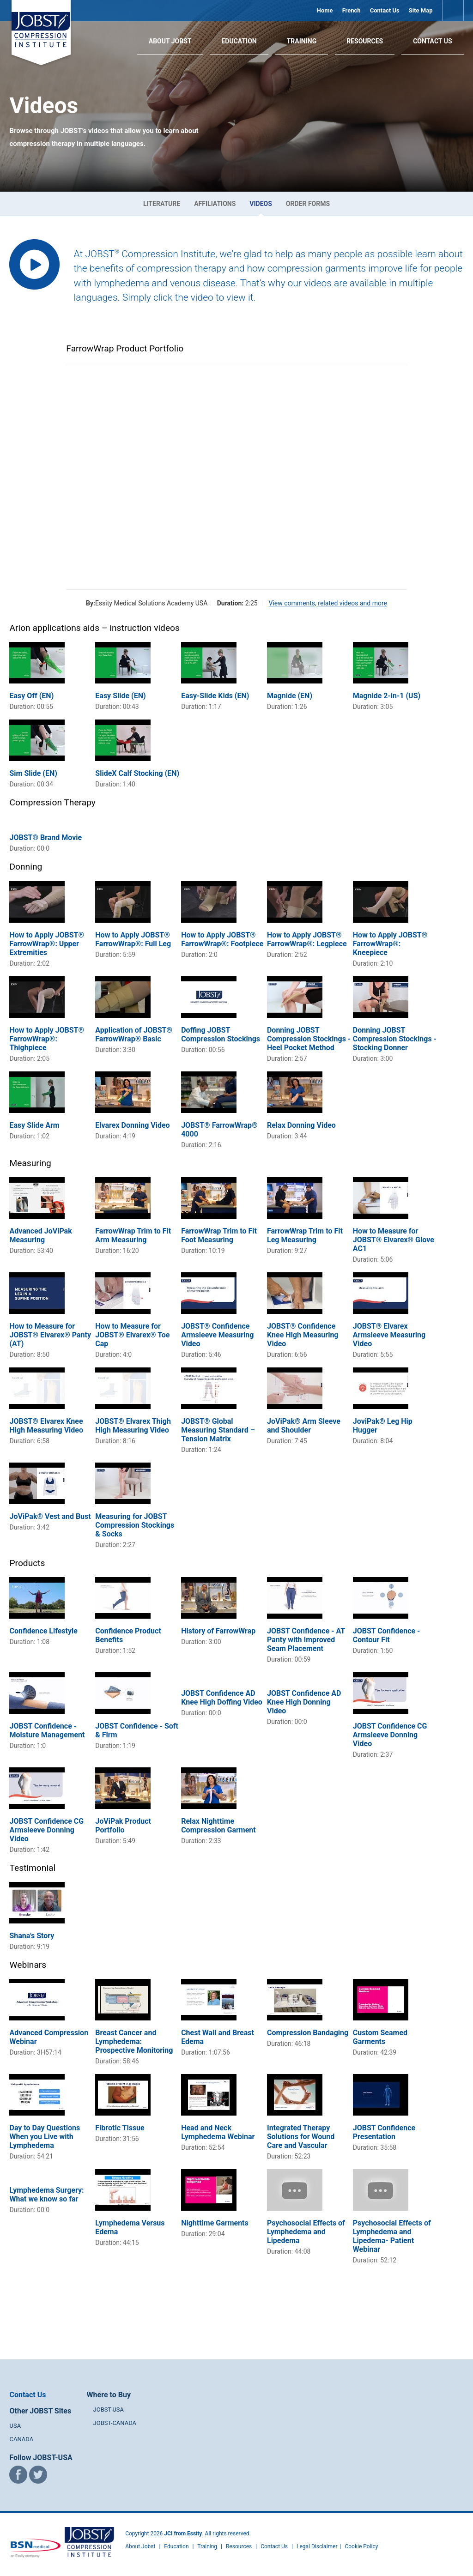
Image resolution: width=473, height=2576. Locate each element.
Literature (161, 203)
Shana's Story (31, 1935)
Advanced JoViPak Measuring (40, 1235)
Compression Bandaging (307, 2032)
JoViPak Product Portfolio (123, 1825)
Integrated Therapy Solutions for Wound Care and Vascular (300, 2136)
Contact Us (385, 10)
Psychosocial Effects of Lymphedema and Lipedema (306, 2232)
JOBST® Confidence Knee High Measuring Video (303, 1335)
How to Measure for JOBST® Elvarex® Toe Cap (132, 1335)
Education (238, 41)
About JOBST (170, 41)
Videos (260, 203)
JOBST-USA (108, 2409)
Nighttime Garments (215, 2223)
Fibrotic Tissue (119, 2127)
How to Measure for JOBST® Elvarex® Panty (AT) (50, 1335)
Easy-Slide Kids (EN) (215, 695)
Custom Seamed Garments (380, 2037)
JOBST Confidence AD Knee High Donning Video (304, 1702)
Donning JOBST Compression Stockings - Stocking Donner (395, 1039)
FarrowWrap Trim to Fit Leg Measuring (305, 1235)
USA (15, 2425)
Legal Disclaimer (317, 2546)
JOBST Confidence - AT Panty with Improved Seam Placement (306, 1640)
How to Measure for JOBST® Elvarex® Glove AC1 (393, 1240)
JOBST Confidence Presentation (384, 2132)
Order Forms (308, 203)
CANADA (21, 2439)
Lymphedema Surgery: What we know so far (46, 2194)
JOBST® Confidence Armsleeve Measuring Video (217, 1335)
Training (302, 41)
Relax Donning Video (301, 1125)
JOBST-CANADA (115, 2422)
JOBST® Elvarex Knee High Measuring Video (46, 1425)
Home (325, 10)
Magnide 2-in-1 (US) (386, 695)
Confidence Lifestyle (43, 1631)
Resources (364, 41)
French (351, 10)
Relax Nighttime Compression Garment (218, 1825)
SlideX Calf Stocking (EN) (137, 773)
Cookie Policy (361, 2546)
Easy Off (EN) (31, 695)
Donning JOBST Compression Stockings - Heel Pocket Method (309, 1039)
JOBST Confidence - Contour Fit (386, 1635)
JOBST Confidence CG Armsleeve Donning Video (390, 1735)
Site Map (421, 10)
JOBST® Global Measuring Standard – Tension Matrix (218, 1430)
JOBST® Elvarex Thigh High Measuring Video (133, 1425)
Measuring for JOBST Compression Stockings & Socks (134, 1525)
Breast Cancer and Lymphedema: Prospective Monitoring (134, 2041)
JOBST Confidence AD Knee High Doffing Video (221, 1697)
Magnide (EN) (289, 695)
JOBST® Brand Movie (45, 837)
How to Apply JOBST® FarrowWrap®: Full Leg (133, 939)
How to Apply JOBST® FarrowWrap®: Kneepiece (390, 944)
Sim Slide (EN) (33, 773)
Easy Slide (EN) (120, 695)
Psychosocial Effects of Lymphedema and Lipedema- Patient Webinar (392, 2236)
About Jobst (140, 2546)
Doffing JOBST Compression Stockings (220, 1034)
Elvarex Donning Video (132, 1125)
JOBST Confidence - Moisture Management (47, 1730)
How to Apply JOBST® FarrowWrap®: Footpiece (222, 939)
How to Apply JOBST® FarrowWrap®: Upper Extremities (46, 944)
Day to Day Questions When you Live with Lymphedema (44, 2136)
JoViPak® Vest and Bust (50, 1516)
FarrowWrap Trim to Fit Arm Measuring (133, 1235)
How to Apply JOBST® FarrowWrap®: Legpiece (307, 939)
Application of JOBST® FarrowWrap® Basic (133, 1034)
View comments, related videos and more (328, 603)
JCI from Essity (183, 2533)
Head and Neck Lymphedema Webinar (218, 2132)
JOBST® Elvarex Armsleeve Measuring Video (389, 1335)
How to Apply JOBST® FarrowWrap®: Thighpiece (46, 1039)
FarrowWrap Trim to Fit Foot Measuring (219, 1235)
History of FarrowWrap (218, 1631)
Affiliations (215, 203)
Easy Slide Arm (34, 1125)
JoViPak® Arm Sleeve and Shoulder (303, 1425)
